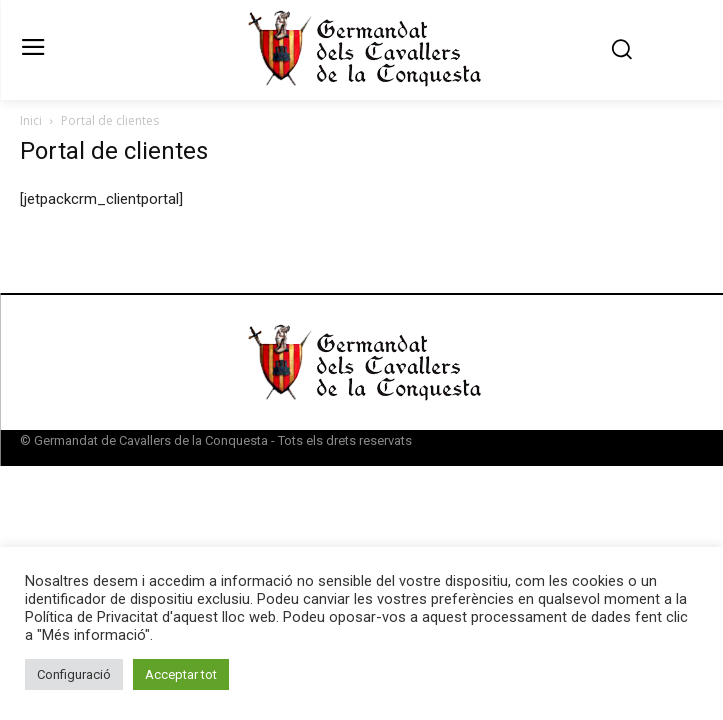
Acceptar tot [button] (181, 674)
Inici (31, 120)
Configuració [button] (74, 674)
